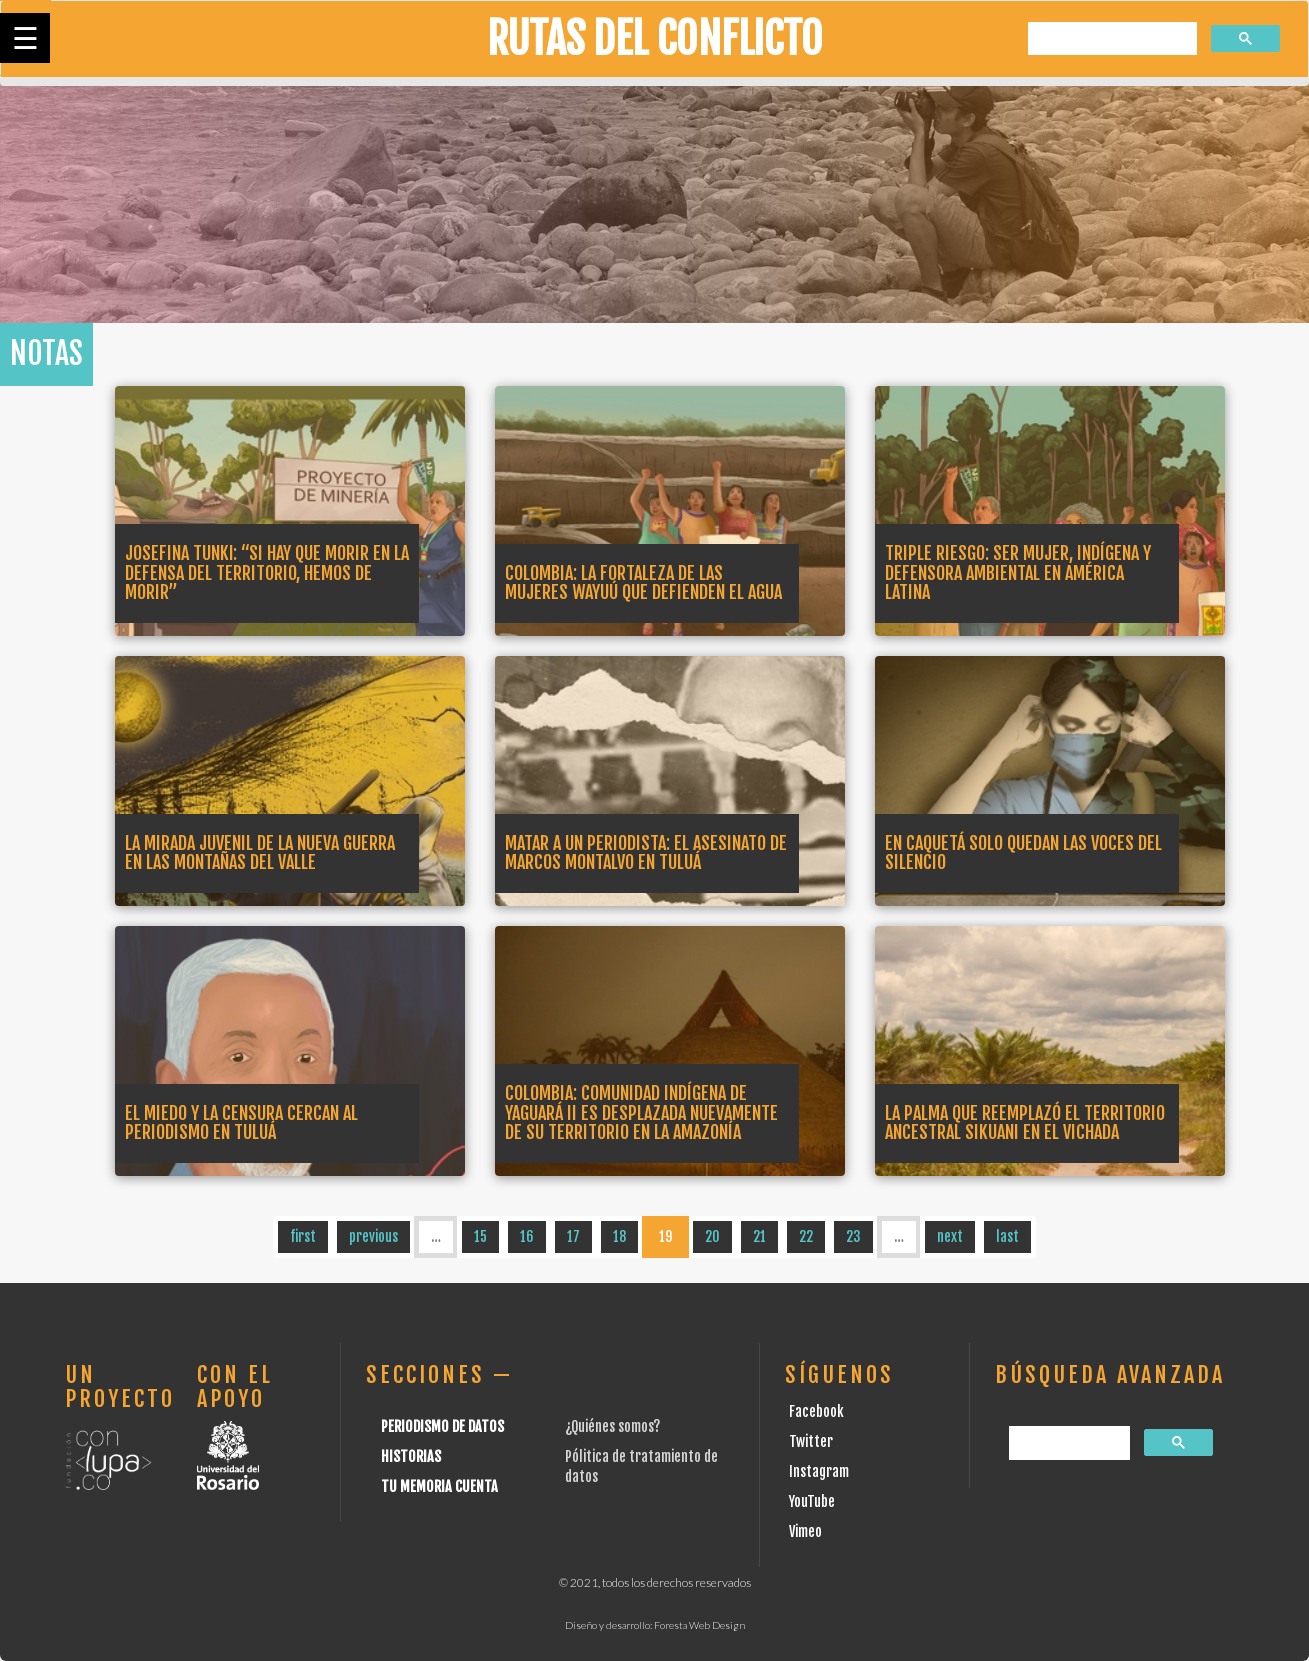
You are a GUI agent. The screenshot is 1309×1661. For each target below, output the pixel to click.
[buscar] (1110, 39)
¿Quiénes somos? (612, 1426)
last (1007, 1236)
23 (853, 1236)
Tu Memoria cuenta (439, 1486)
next (950, 1236)
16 (527, 1236)
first (303, 1236)
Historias (411, 1456)
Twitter (811, 1441)
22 (806, 1236)
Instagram (819, 1471)
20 (712, 1236)
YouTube (812, 1501)
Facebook (816, 1411)
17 (573, 1236)
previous (373, 1236)
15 (480, 1236)
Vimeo (805, 1531)
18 (619, 1236)
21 (759, 1236)
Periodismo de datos (442, 1426)
